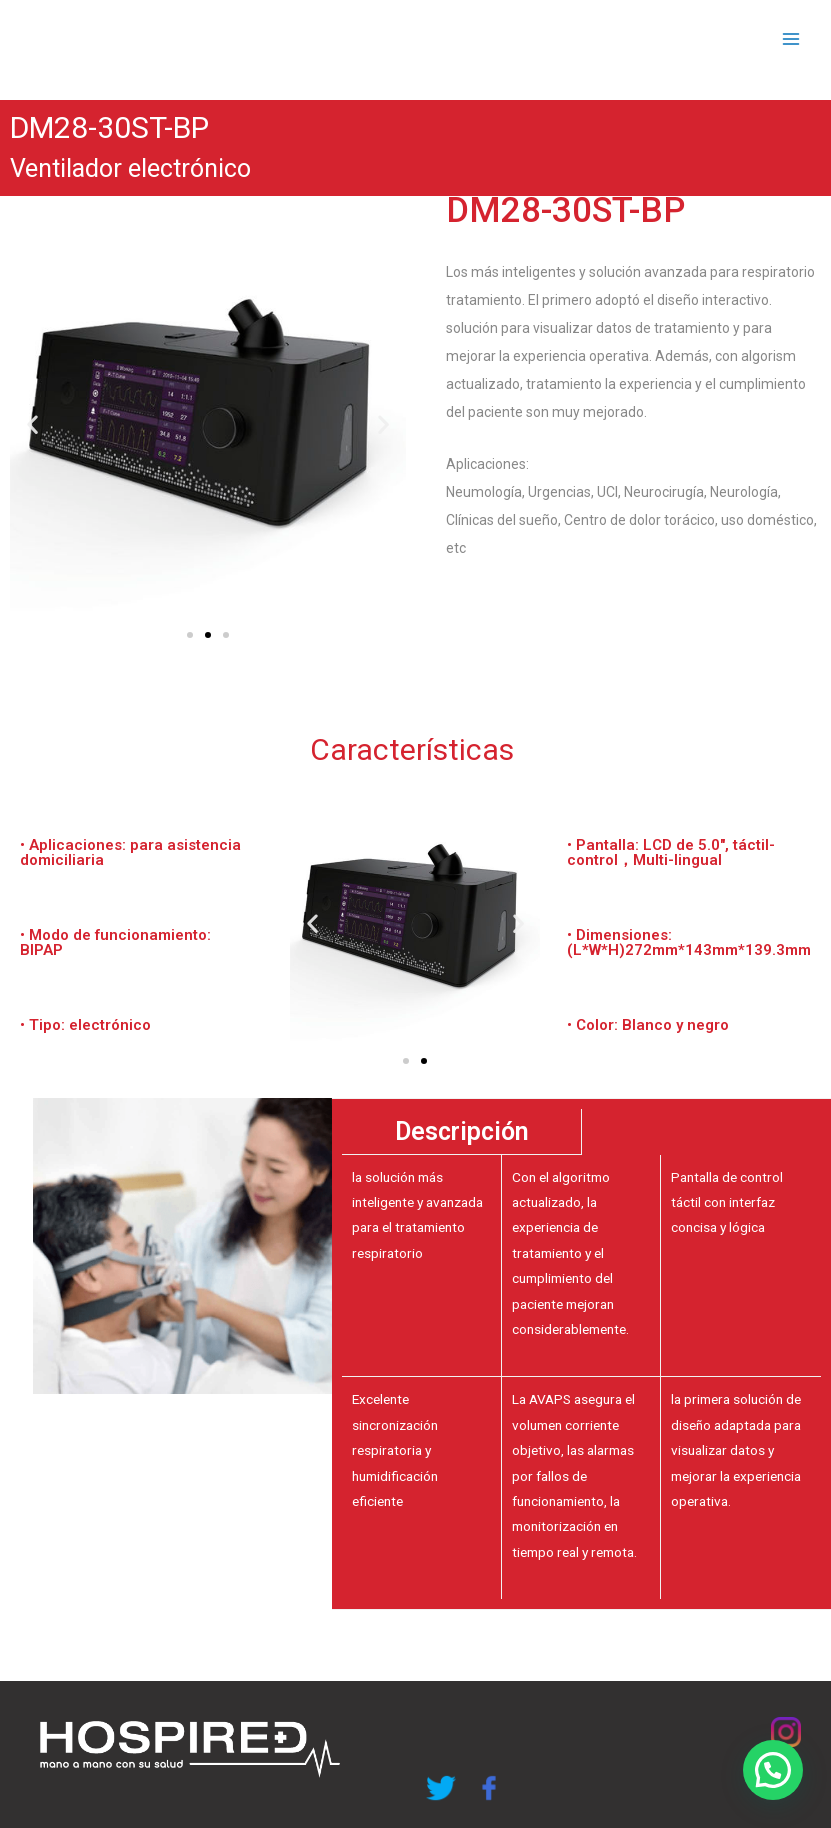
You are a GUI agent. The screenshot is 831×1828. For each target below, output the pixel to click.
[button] (190, 635)
